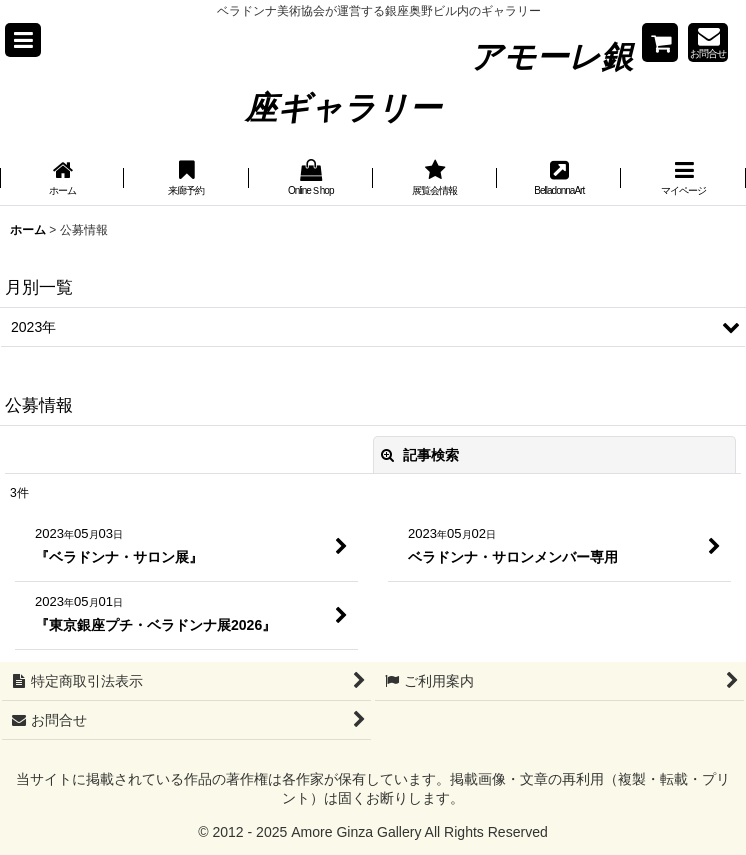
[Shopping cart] (660, 42)
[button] (23, 40)
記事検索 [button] (420, 455)
